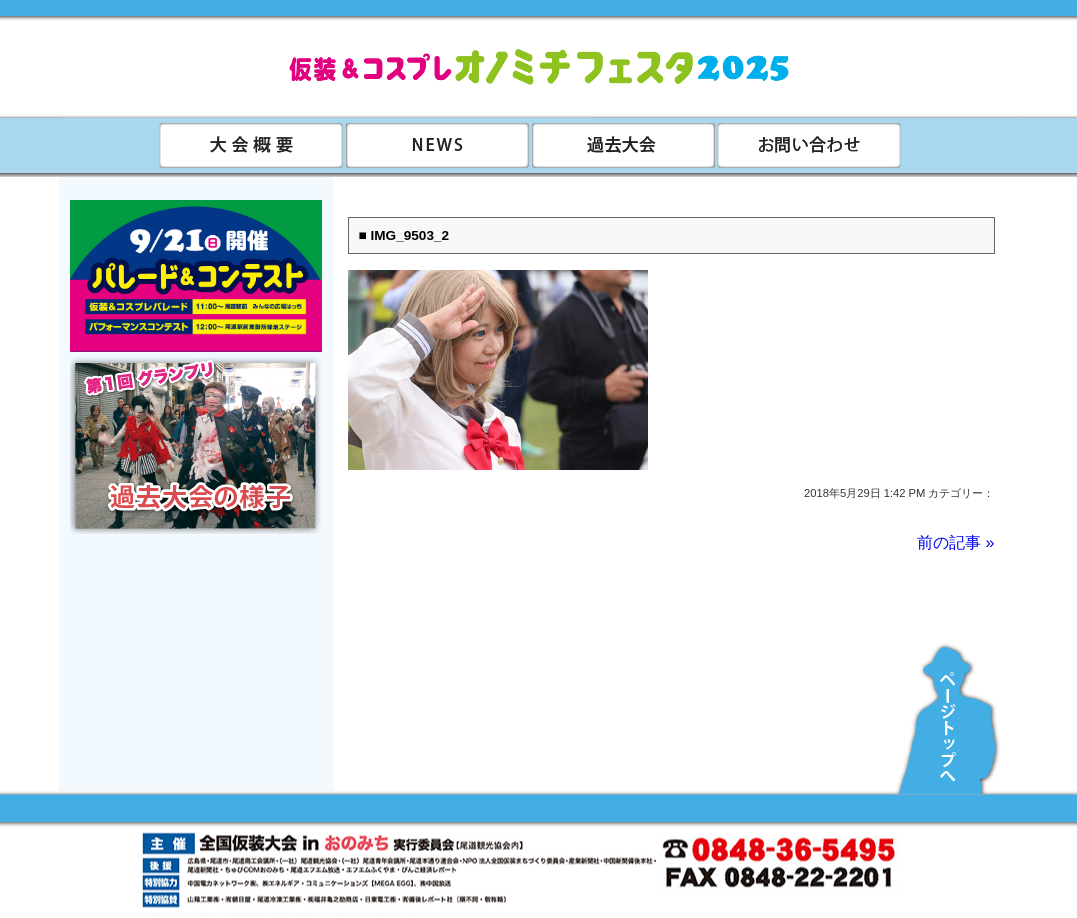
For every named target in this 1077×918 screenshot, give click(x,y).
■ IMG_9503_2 (404, 235)
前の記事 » (955, 542)
